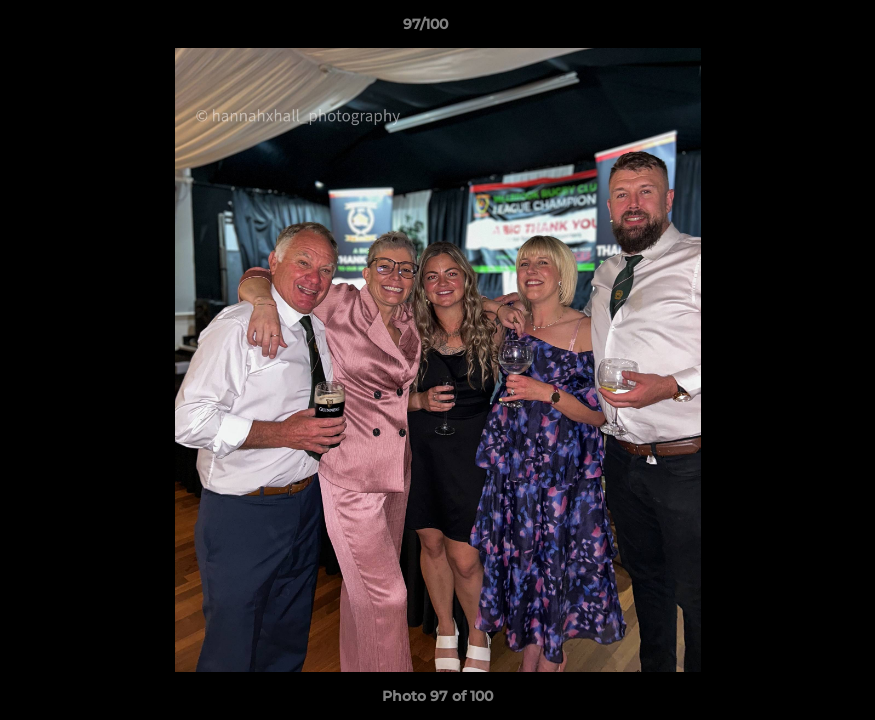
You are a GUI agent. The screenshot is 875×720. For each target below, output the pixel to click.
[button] (791, 29)
